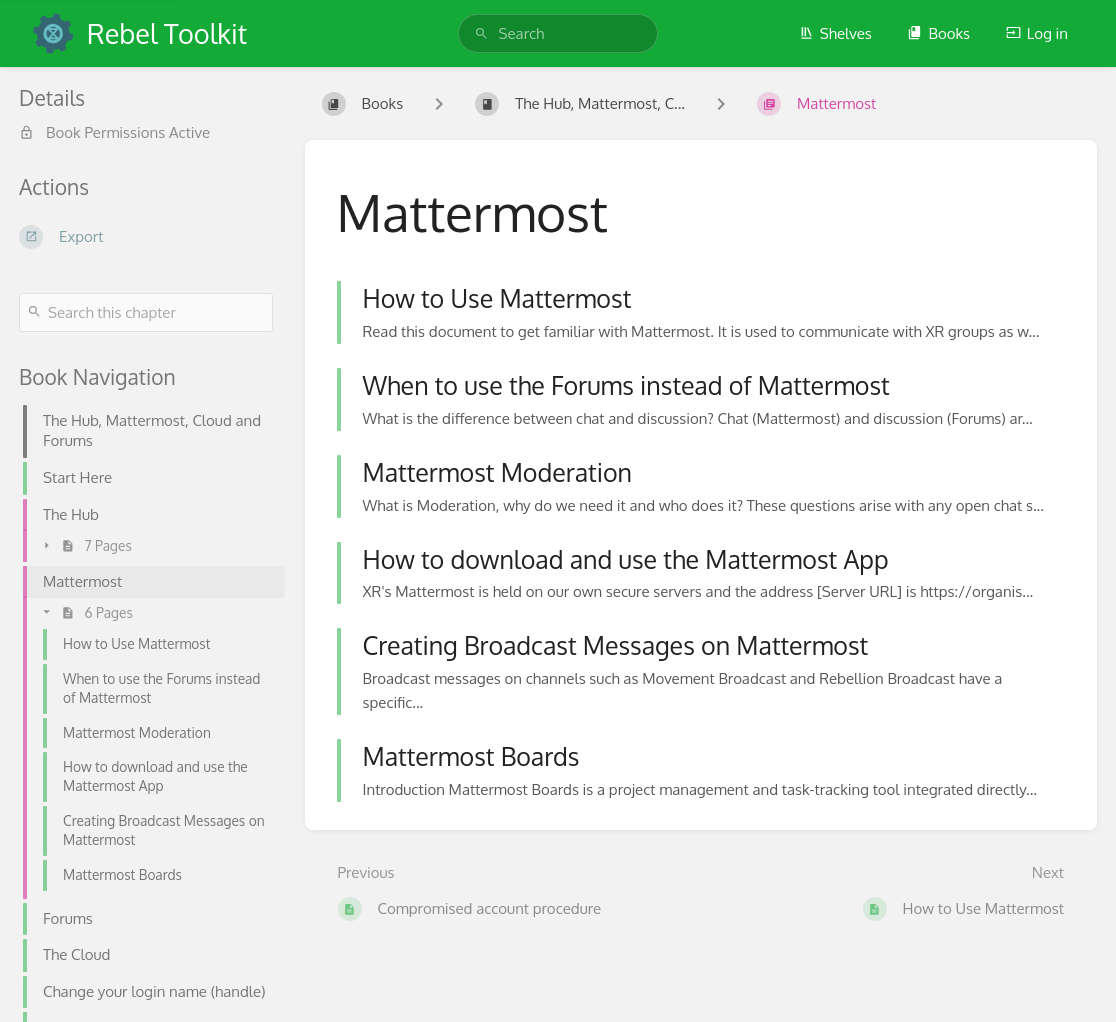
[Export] (146, 237)
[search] (558, 33)
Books (938, 33)
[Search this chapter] (146, 312)
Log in (1037, 33)
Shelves (835, 33)
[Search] (481, 33)
